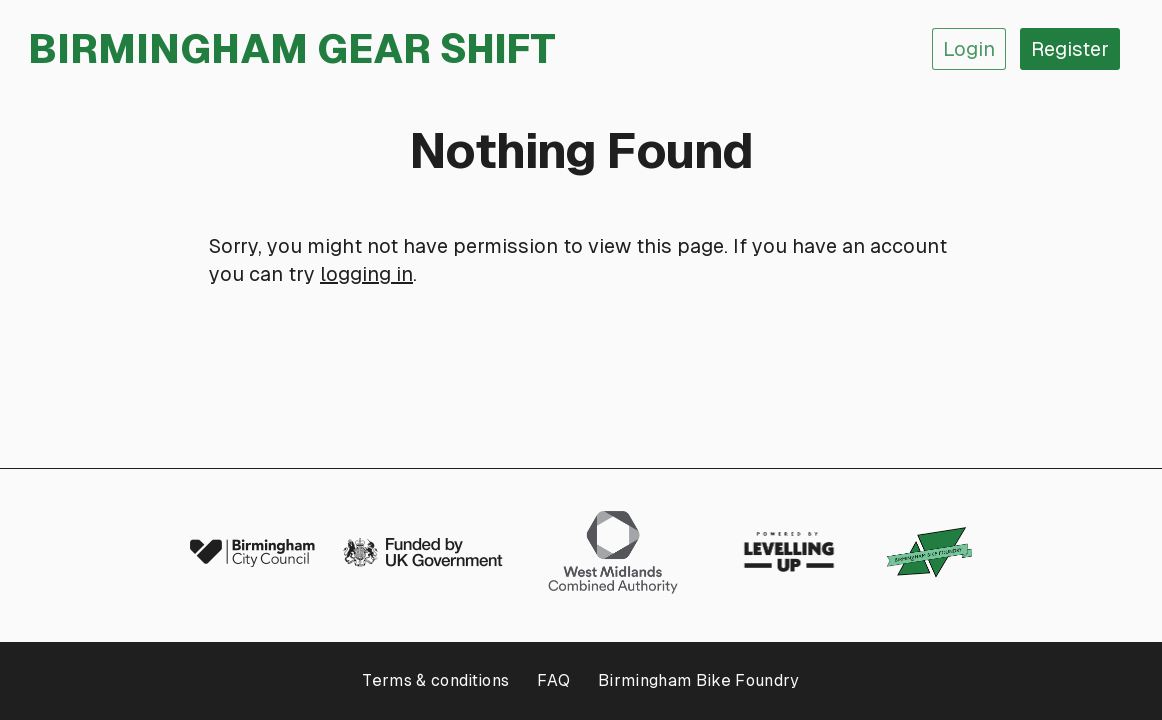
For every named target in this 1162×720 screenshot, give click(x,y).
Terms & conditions (435, 680)
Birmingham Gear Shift (292, 49)
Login (969, 49)
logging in (366, 274)
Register (1070, 49)
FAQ (553, 680)
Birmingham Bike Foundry (698, 680)
